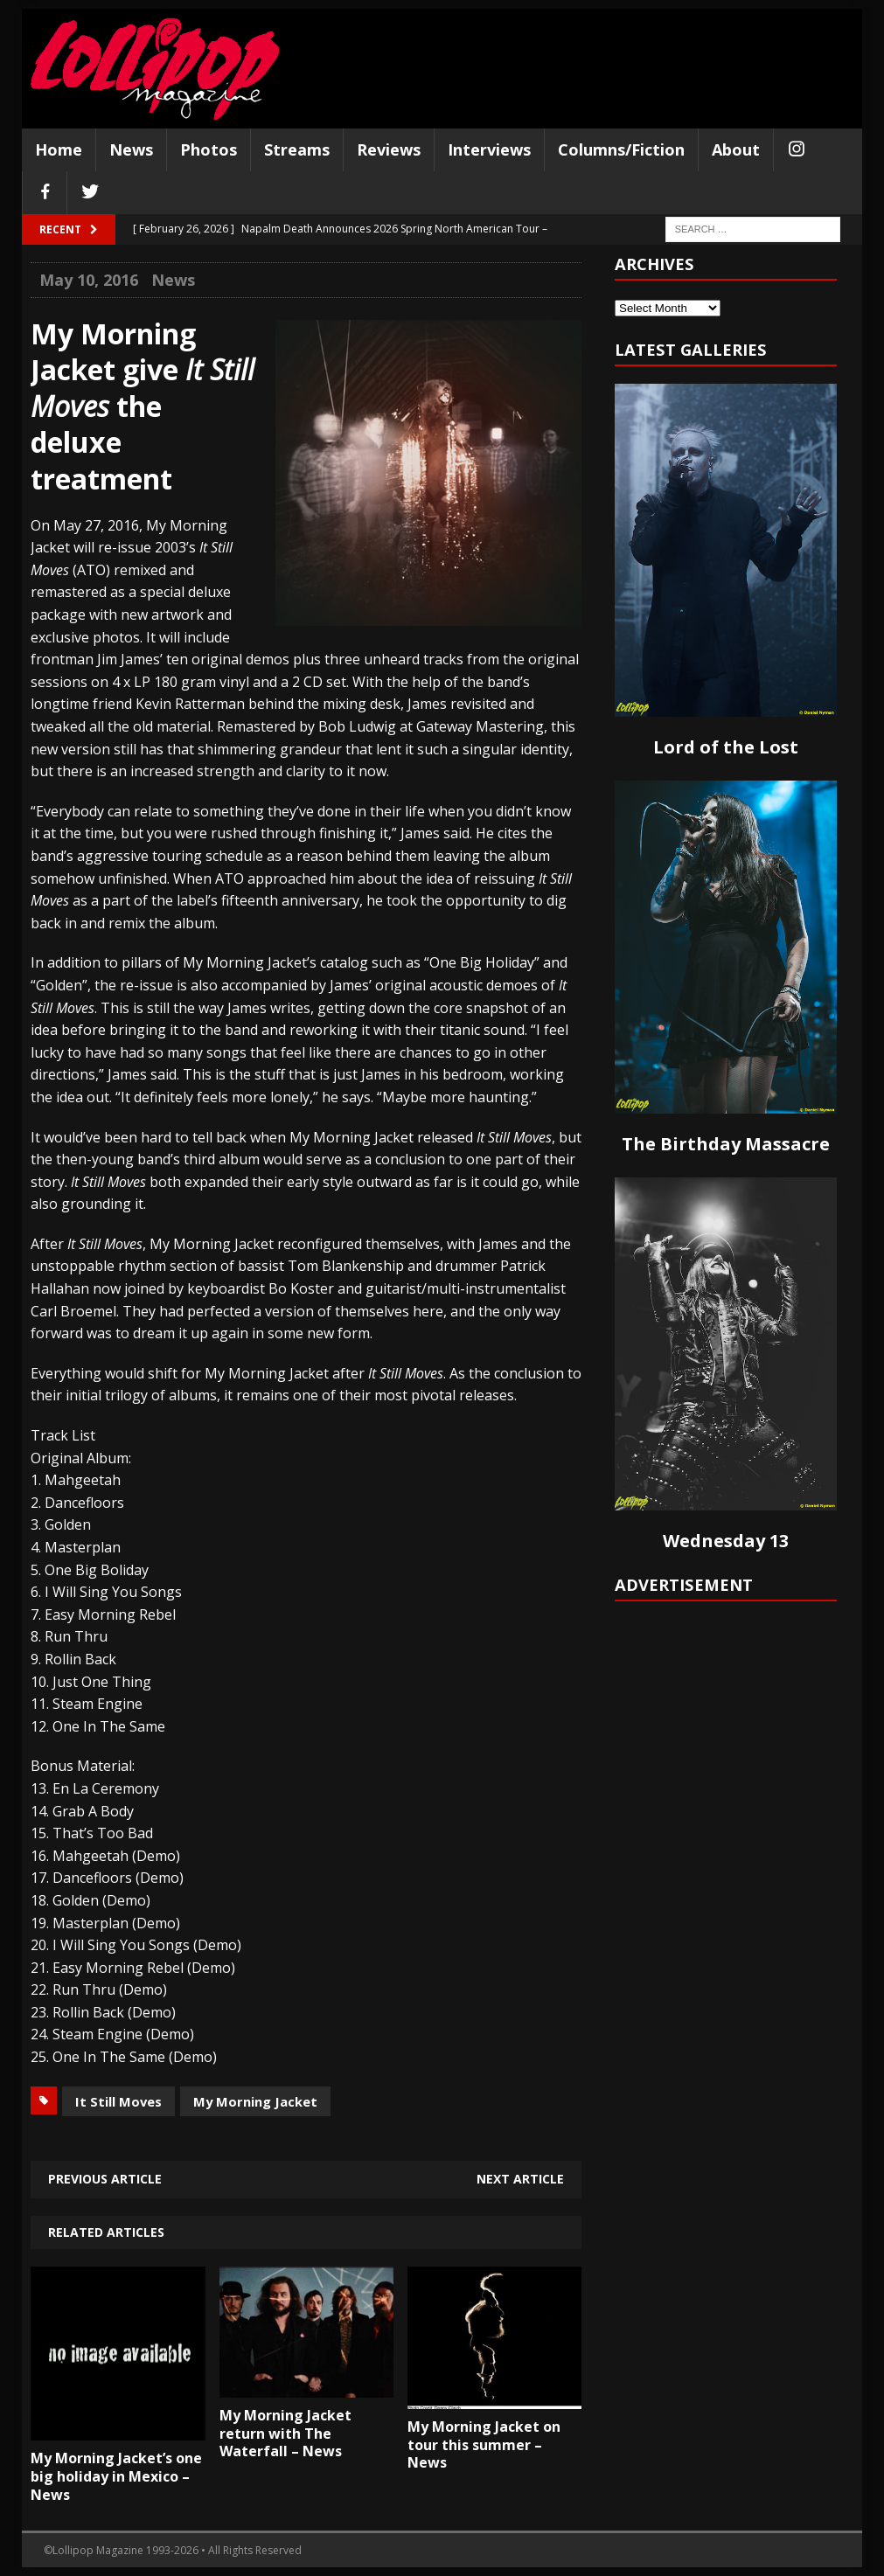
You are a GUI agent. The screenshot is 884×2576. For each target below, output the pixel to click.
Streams (297, 149)
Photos (208, 149)
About (736, 149)
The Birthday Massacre (726, 1144)
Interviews (489, 149)
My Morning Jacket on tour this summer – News (483, 2445)
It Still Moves (118, 2101)
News (131, 149)
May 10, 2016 (88, 279)
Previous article (105, 2178)
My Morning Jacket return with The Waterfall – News (285, 2433)
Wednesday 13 (726, 1540)
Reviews (389, 149)
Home (58, 149)
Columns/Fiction (621, 149)
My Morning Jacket (255, 2101)
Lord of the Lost (725, 747)
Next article (520, 2178)
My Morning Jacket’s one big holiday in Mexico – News (116, 2476)
